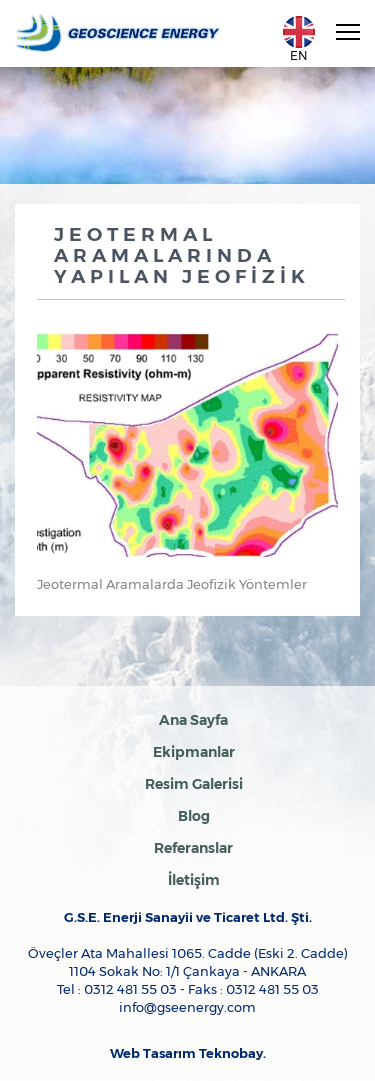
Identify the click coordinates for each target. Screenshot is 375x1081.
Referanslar (193, 848)
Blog (194, 816)
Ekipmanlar (194, 752)
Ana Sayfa (193, 720)
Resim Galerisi (194, 784)
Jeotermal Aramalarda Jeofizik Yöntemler (172, 584)
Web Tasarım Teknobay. (188, 1053)
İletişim (194, 880)
